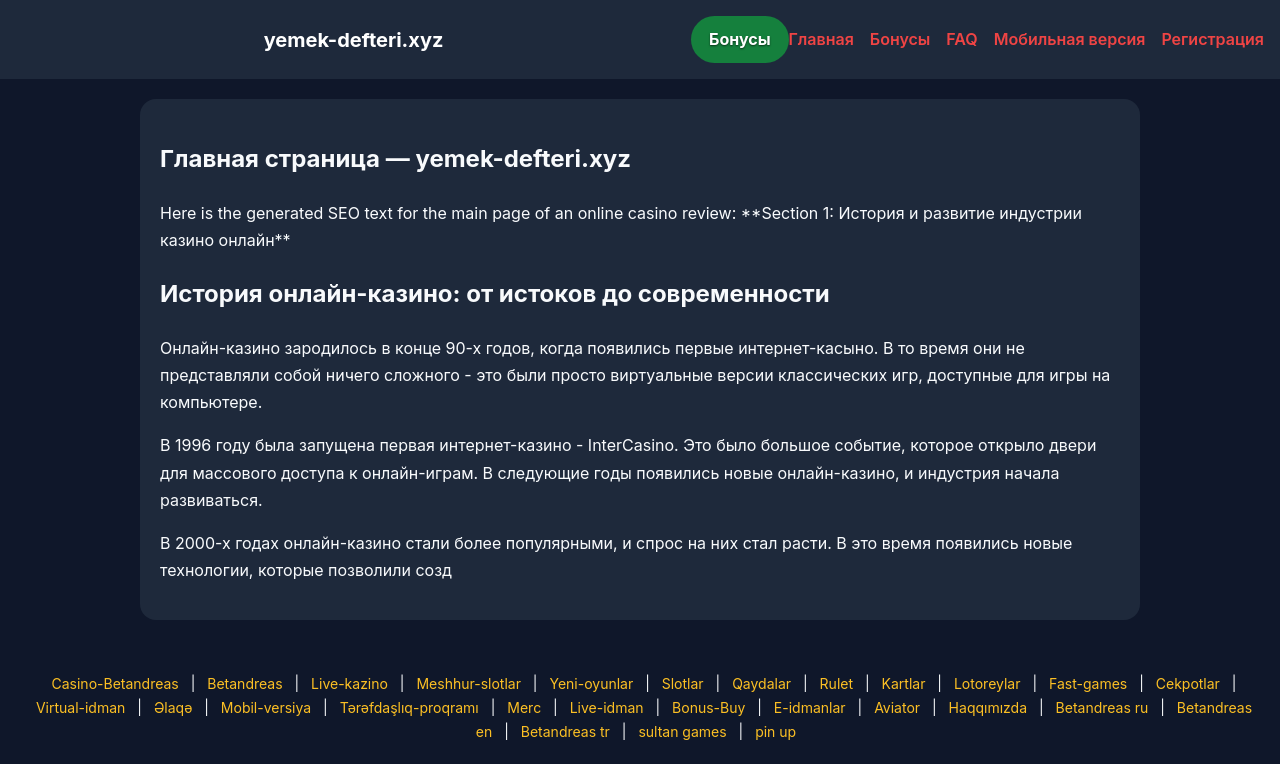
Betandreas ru (1102, 707)
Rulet (836, 683)
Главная (821, 39)
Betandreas (244, 683)
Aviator (897, 707)
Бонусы (740, 39)
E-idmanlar (810, 707)
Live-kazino (349, 683)
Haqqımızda (988, 707)
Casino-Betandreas (115, 683)
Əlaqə (173, 707)
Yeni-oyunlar (591, 683)
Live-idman (607, 707)
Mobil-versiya (266, 707)
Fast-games (1088, 683)
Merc (524, 707)
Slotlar (683, 683)
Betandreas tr (565, 731)
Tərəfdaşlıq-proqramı (409, 707)
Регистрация (1212, 39)
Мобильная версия (1070, 39)
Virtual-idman (80, 707)
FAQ (961, 39)
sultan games (682, 731)
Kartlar (904, 683)
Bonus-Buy (708, 707)
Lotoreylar (987, 683)
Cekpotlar (1188, 683)
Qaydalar (761, 683)
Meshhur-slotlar (468, 683)
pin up (775, 731)
